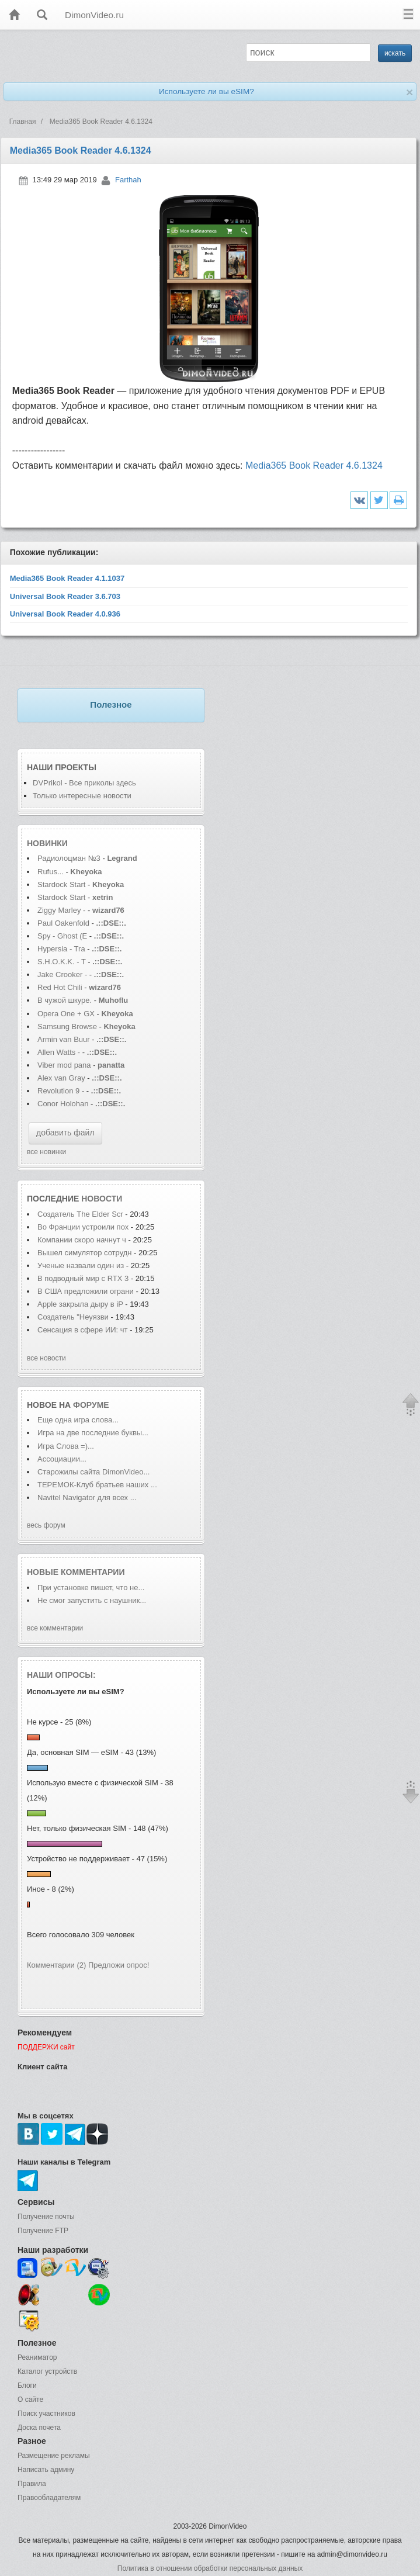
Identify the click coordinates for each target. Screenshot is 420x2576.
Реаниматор (37, 2357)
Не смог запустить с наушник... (91, 1600)
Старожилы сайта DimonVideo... (93, 1471)
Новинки (47, 843)
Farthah (128, 179)
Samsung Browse (67, 1026)
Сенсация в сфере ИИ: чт (82, 1329)
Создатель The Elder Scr (80, 1214)
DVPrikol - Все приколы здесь (84, 782)
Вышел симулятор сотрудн (84, 1252)
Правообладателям (49, 2498)
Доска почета (39, 2427)
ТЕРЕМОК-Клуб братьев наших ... (97, 1484)
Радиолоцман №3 (68, 858)
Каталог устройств (47, 2371)
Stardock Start (61, 884)
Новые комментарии (76, 1572)
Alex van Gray (62, 1078)
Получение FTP (43, 2231)
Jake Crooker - (62, 974)
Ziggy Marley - (61, 910)
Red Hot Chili (60, 987)
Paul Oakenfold (63, 923)
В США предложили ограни (85, 1291)
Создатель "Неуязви (73, 1317)
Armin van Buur (63, 1039)
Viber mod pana (64, 1065)
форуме (91, 1405)
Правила (32, 2484)
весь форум (46, 1525)
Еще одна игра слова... (78, 1419)
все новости (46, 1358)
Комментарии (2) (56, 1965)
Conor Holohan (64, 1103)
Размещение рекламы (54, 2456)
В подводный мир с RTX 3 (83, 1278)
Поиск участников (46, 2413)
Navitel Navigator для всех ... (87, 1497)
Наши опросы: (61, 1675)
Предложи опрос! (118, 1965)
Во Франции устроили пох (83, 1227)
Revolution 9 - (60, 1090)
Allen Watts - (59, 1052)
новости (101, 1198)
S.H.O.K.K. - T (61, 961)
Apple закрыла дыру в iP (80, 1304)
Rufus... (50, 871)
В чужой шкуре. (64, 1000)
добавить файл (65, 1132)
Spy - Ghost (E (62, 936)
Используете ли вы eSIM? (206, 91)
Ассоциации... (61, 1459)
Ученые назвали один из (81, 1265)
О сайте (30, 2399)
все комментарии (55, 1628)
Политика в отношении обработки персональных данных (210, 2568)
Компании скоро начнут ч (81, 1239)
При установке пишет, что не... (90, 1587)
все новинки (46, 1152)
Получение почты (46, 2217)
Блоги (27, 2385)
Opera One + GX (66, 1013)
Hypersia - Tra (61, 948)
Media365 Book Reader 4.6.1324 (314, 465)
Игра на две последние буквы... (92, 1432)
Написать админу (46, 2470)
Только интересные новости (82, 795)
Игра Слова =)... (65, 1446)
